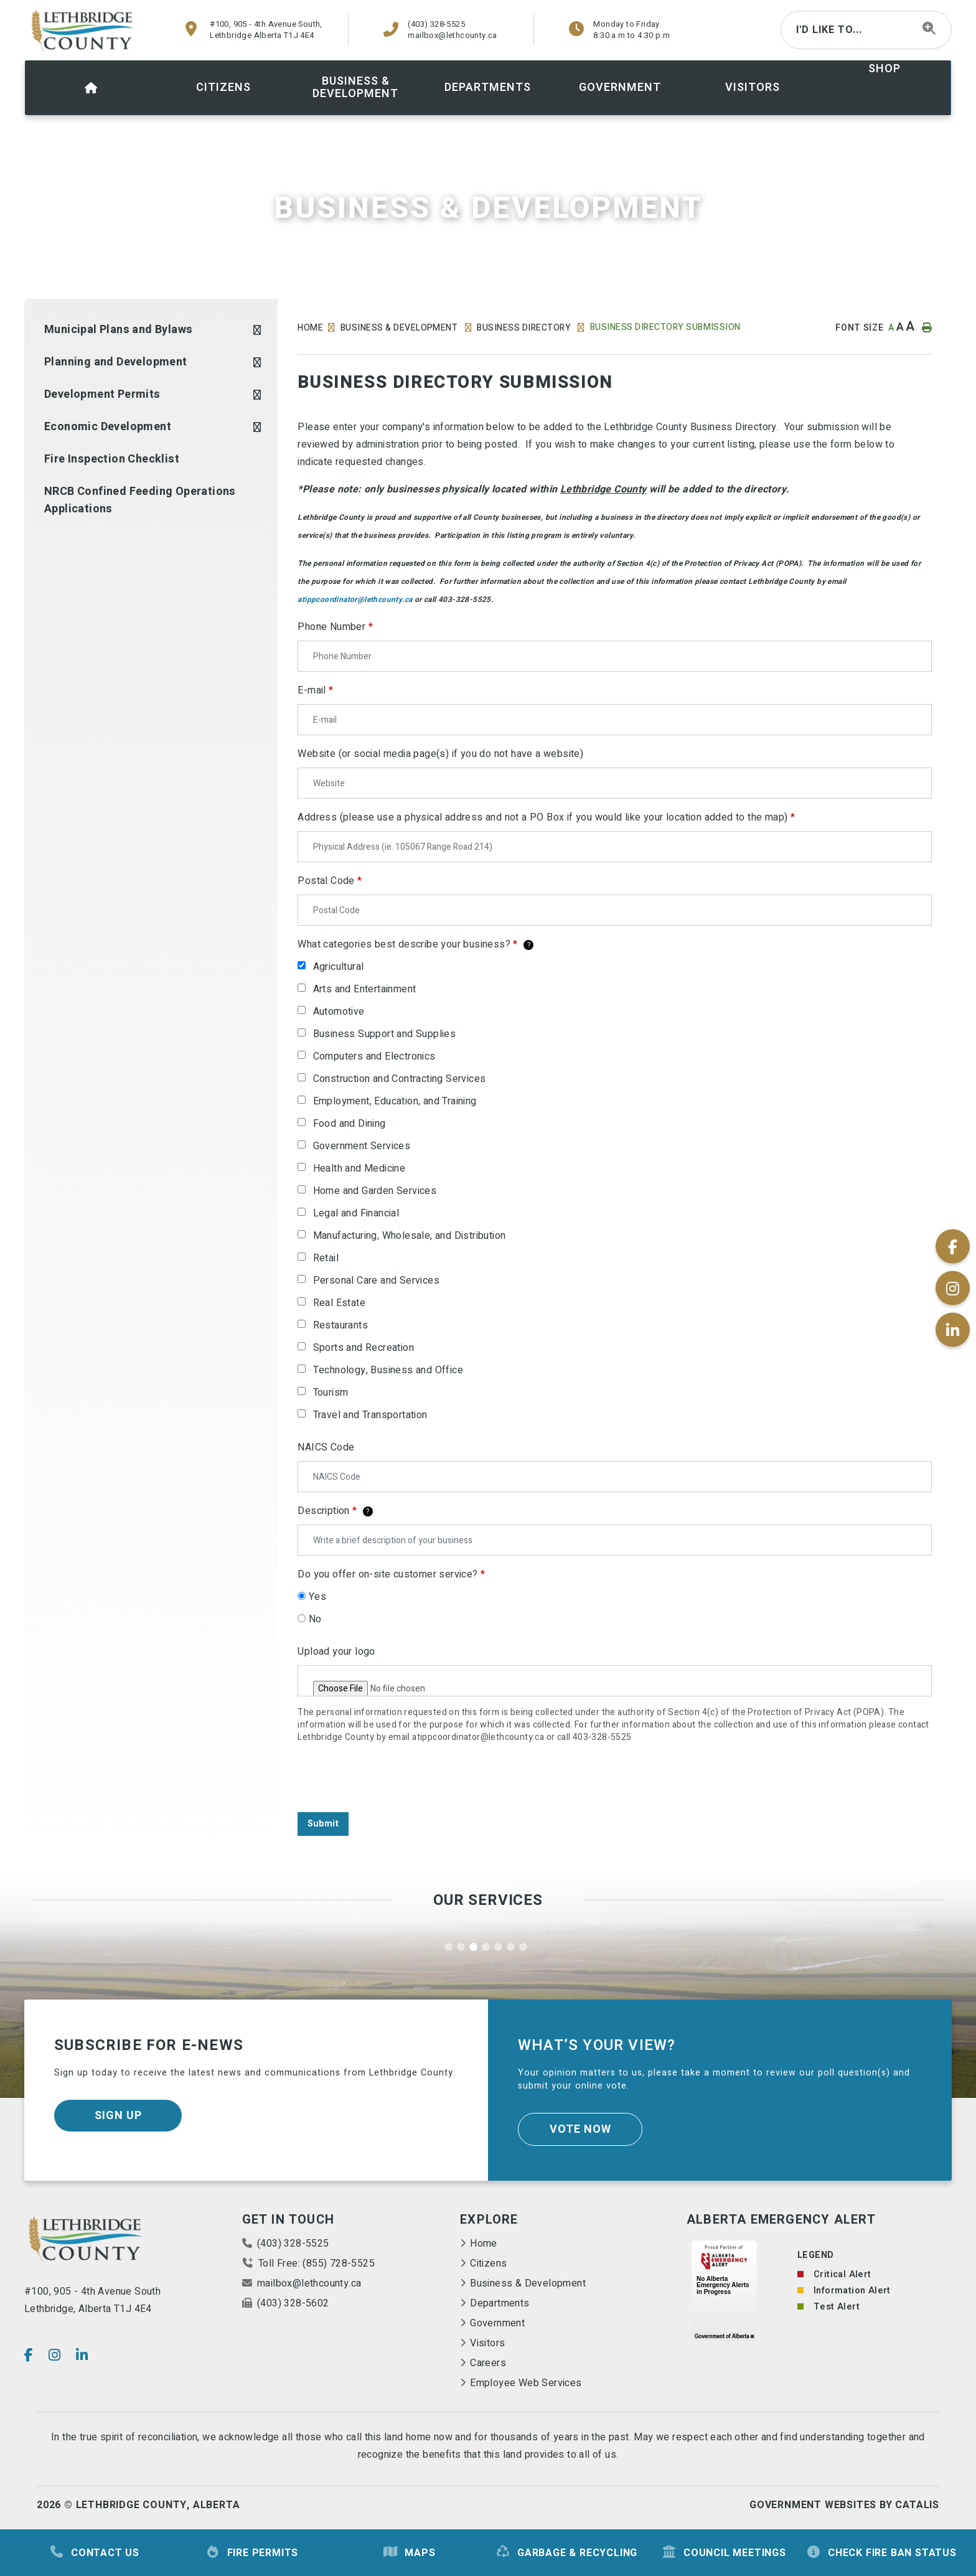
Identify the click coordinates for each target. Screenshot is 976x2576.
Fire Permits (252, 2552)
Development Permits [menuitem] (102, 394)
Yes (317, 1596)
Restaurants (340, 1325)
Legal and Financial (356, 1213)
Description (335, 1510)
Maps (409, 2552)
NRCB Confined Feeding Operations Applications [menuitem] (140, 500)
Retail (326, 1258)
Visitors (487, 2343)
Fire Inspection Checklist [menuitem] (111, 459)
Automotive (339, 1011)
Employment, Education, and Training (395, 1101)
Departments (499, 2303)
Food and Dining (349, 1123)
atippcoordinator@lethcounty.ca (355, 599)
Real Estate (339, 1302)
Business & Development (400, 327)
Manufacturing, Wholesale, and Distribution (409, 1235)
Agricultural (338, 966)
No (315, 1619)
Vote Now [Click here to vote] (580, 2129)
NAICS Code (326, 1447)
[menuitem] (91, 87)
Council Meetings (724, 2552)
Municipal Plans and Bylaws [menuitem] (118, 329)
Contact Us (94, 2552)
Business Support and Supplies (384, 1034)
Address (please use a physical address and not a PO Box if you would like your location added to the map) (546, 817)
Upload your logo (336, 1651)
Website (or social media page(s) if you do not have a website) (440, 753)
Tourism (331, 1392)
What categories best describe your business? (415, 944)
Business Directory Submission (665, 327)
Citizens (488, 2263)
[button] (257, 330)
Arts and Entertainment (364, 989)
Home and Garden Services (375, 1190)
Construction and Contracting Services (399, 1078)
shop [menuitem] (884, 68)
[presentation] (392, 1778)
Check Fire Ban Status (881, 2552)
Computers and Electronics (374, 1056)
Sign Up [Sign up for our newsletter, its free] (118, 2115)
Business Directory (525, 327)
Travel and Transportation (370, 1415)
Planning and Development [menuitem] (115, 362)
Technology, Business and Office (388, 1370)
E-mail (315, 690)
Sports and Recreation (363, 1347)
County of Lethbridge (83, 30)
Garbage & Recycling (566, 2552)
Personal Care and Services (376, 1280)
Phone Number (335, 626)
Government (497, 2323)
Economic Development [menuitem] (107, 426)
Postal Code (330, 880)
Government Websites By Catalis (844, 2505)
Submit (323, 1823)
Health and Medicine (359, 1168)
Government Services (362, 1146)
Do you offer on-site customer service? (391, 1574)
